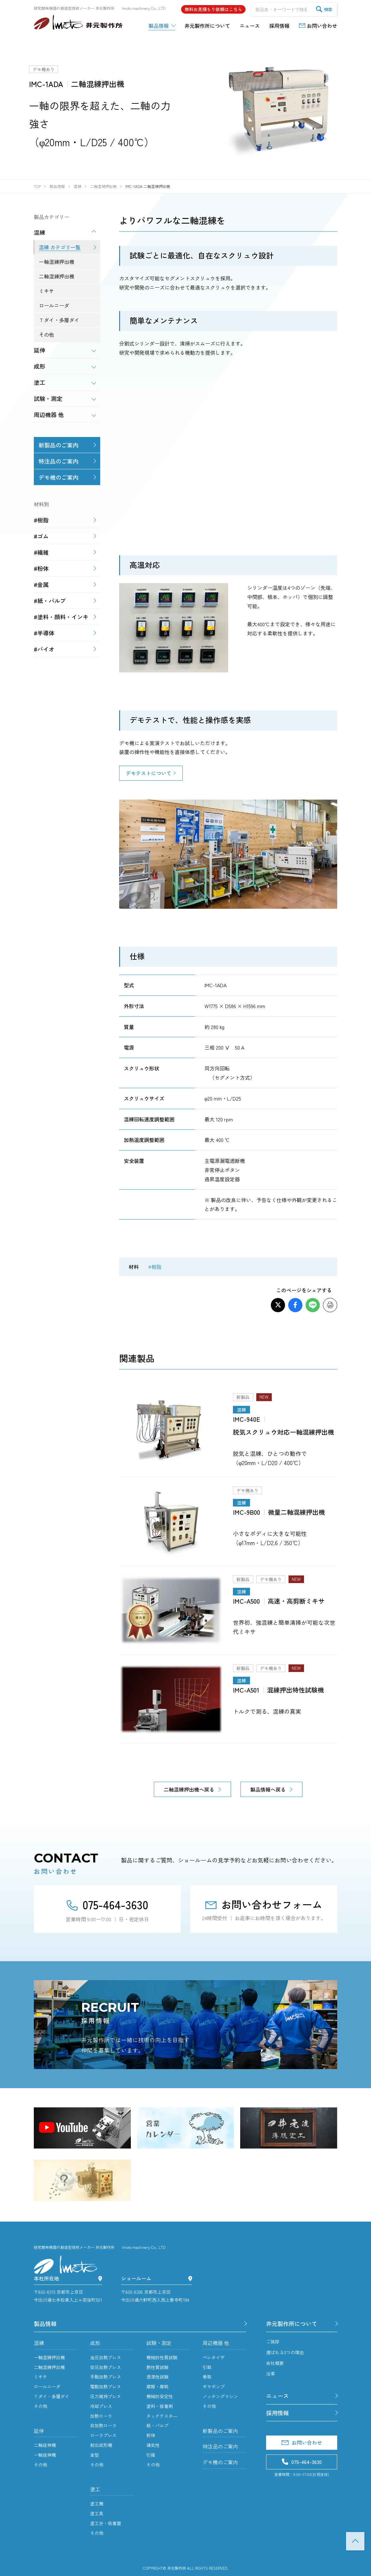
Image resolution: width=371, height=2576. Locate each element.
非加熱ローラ (103, 2425)
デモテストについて (148, 773)
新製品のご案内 (58, 445)
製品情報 (45, 2323)
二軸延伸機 (45, 2445)
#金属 (41, 584)
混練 (39, 2343)
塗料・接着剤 (159, 2406)
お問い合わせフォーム (263, 1904)
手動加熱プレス (105, 2376)
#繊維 (41, 552)
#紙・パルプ (50, 600)
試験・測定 (159, 2343)
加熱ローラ (101, 2416)
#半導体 (44, 633)
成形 (95, 2343)
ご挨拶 (272, 2341)
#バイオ (44, 649)
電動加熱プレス (105, 2386)
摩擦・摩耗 (157, 2386)
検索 (324, 9)
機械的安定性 (159, 2396)
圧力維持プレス (105, 2396)
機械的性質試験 (161, 2357)
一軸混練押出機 (49, 2357)
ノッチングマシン (220, 2396)
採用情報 (277, 2413)
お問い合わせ (302, 2442)
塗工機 (96, 2503)
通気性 (153, 2445)
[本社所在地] (100, 2278)
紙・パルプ (157, 2425)
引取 (207, 2367)
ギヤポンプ (214, 2386)
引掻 (150, 2455)
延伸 (39, 2431)
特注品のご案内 (58, 461)
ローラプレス (103, 2435)
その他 (40, 2406)
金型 (94, 2455)
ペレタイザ (214, 2357)
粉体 (150, 2435)
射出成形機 (101, 2445)
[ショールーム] (190, 2278)
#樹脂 (154, 1266)
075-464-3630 (107, 1904)
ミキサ (40, 2376)
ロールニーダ (47, 2386)
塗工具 (96, 2513)
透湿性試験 (157, 2376)
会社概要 (275, 2363)
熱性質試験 (157, 2367)
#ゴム (41, 536)
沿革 (270, 2373)
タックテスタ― (161, 2416)
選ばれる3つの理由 (285, 2352)
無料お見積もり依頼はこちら (213, 9)
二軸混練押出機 (49, 2367)
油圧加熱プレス (105, 2357)
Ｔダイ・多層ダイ (51, 2396)
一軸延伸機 (45, 2455)
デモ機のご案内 (58, 477)
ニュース (277, 2396)
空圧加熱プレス (105, 2367)
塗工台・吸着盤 (105, 2523)
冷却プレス (101, 2406)
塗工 (95, 2489)
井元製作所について (291, 2323)
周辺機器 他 (216, 2343)
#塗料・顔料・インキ (61, 617)
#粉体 (41, 568)
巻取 (207, 2376)
